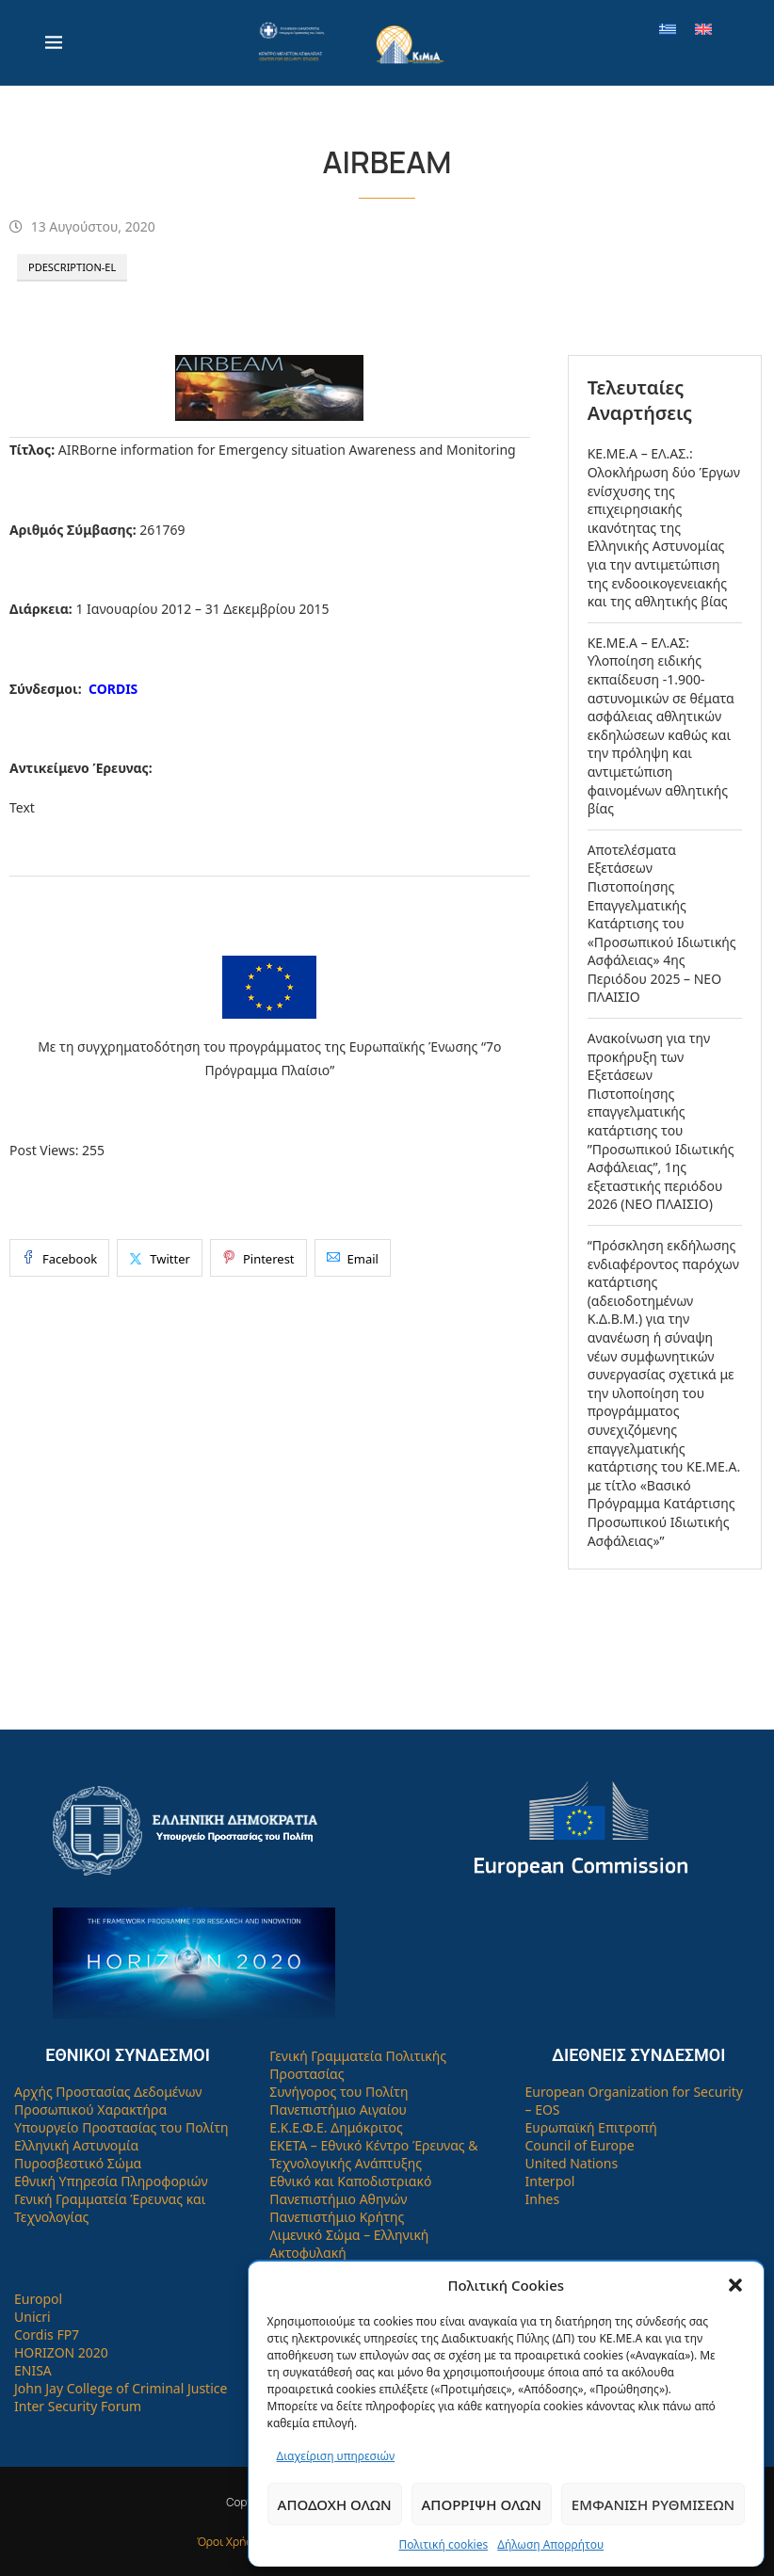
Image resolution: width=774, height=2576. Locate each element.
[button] (735, 2285)
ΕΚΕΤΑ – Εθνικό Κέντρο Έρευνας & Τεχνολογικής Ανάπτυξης (373, 2154)
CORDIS (113, 689)
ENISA (33, 2370)
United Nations (572, 2163)
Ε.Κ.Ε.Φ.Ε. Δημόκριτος (336, 2127)
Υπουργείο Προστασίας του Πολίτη (121, 2127)
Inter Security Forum (77, 2406)
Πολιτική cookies (443, 2544)
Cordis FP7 (46, 2334)
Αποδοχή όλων (335, 2504)
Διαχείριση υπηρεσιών (336, 2456)
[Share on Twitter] (159, 1258)
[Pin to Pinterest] (258, 1258)
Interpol (550, 2181)
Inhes (542, 2199)
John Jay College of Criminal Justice (120, 2388)
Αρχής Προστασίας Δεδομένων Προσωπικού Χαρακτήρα (108, 2100)
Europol (38, 2299)
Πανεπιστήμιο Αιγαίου (338, 2109)
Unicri (32, 2317)
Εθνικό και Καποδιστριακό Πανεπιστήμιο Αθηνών (350, 2190)
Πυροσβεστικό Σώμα (77, 2163)
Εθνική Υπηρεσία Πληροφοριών (111, 2181)
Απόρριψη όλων (481, 2504)
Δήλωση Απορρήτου (550, 2544)
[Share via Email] (352, 1258)
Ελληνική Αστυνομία (76, 2145)
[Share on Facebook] (59, 1258)
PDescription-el (72, 267)
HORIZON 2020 (61, 2352)
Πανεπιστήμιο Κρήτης (336, 2217)
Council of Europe (580, 2145)
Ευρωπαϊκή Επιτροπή (591, 2127)
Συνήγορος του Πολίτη (338, 2092)
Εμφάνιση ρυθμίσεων (653, 2504)
